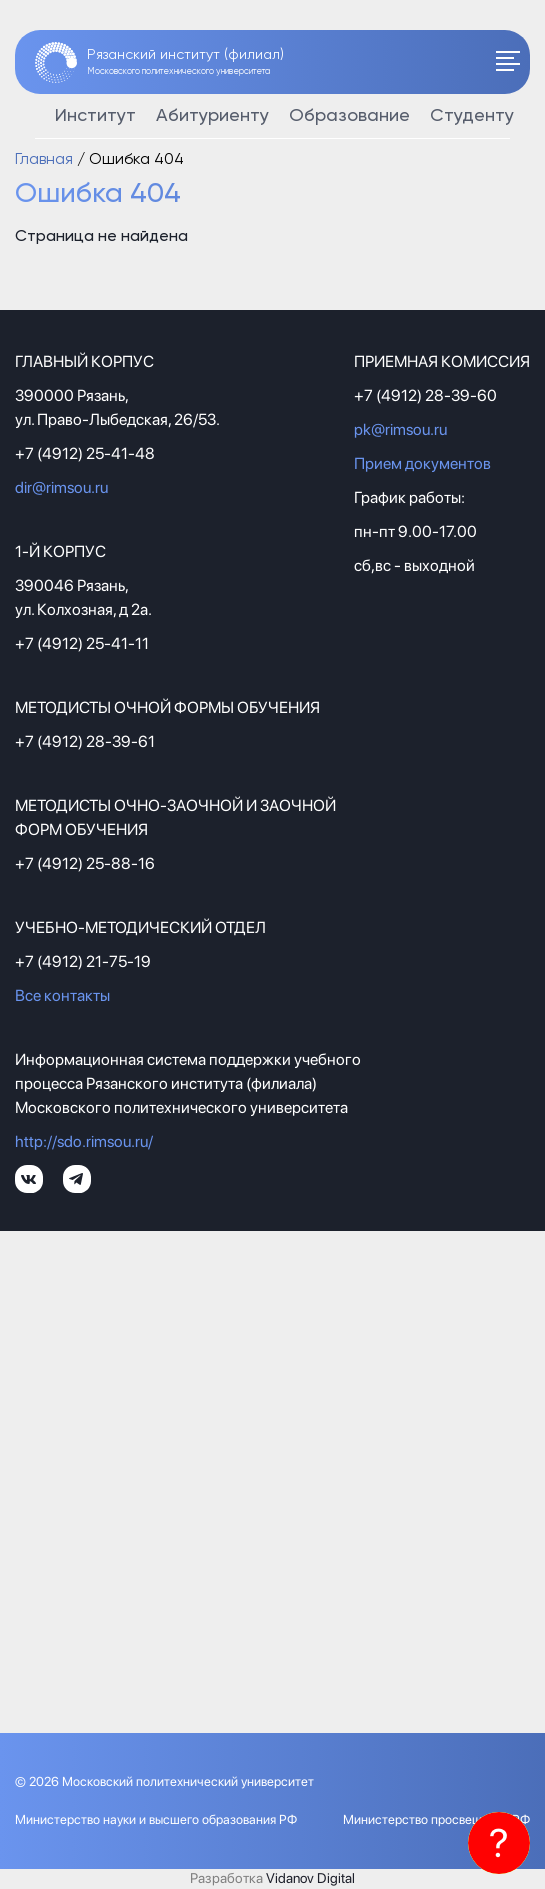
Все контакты (62, 995)
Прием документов (422, 463)
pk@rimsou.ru (400, 429)
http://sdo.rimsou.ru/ (84, 1141)
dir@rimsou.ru (61, 487)
